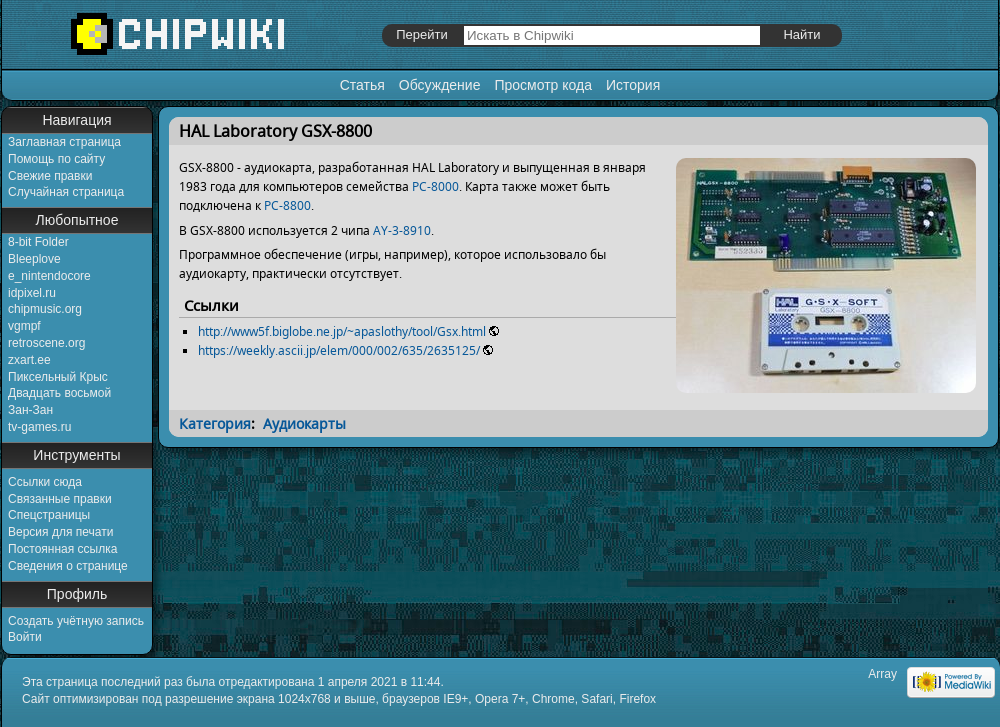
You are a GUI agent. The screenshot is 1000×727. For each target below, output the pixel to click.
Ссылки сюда (45, 482)
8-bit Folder (38, 242)
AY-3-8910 (402, 230)
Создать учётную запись (76, 621)
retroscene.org (46, 343)
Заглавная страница (64, 142)
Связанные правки (60, 499)
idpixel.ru (32, 293)
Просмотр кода (543, 85)
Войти (25, 637)
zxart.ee (29, 360)
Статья (362, 85)
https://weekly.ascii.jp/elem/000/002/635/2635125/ (339, 350)
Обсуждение (440, 85)
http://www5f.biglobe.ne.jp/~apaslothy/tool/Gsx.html (342, 331)
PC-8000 (435, 186)
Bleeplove (34, 259)
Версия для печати (60, 532)
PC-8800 (287, 205)
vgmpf (24, 326)
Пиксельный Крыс (58, 377)
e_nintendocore (49, 276)
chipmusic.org (45, 309)
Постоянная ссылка (62, 549)
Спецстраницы (49, 515)
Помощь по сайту (56, 159)
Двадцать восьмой (59, 393)
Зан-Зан (30, 410)
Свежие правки (50, 176)
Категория (215, 423)
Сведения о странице (68, 566)
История (633, 85)
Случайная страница (66, 192)
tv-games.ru (39, 427)
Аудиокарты (304, 423)
